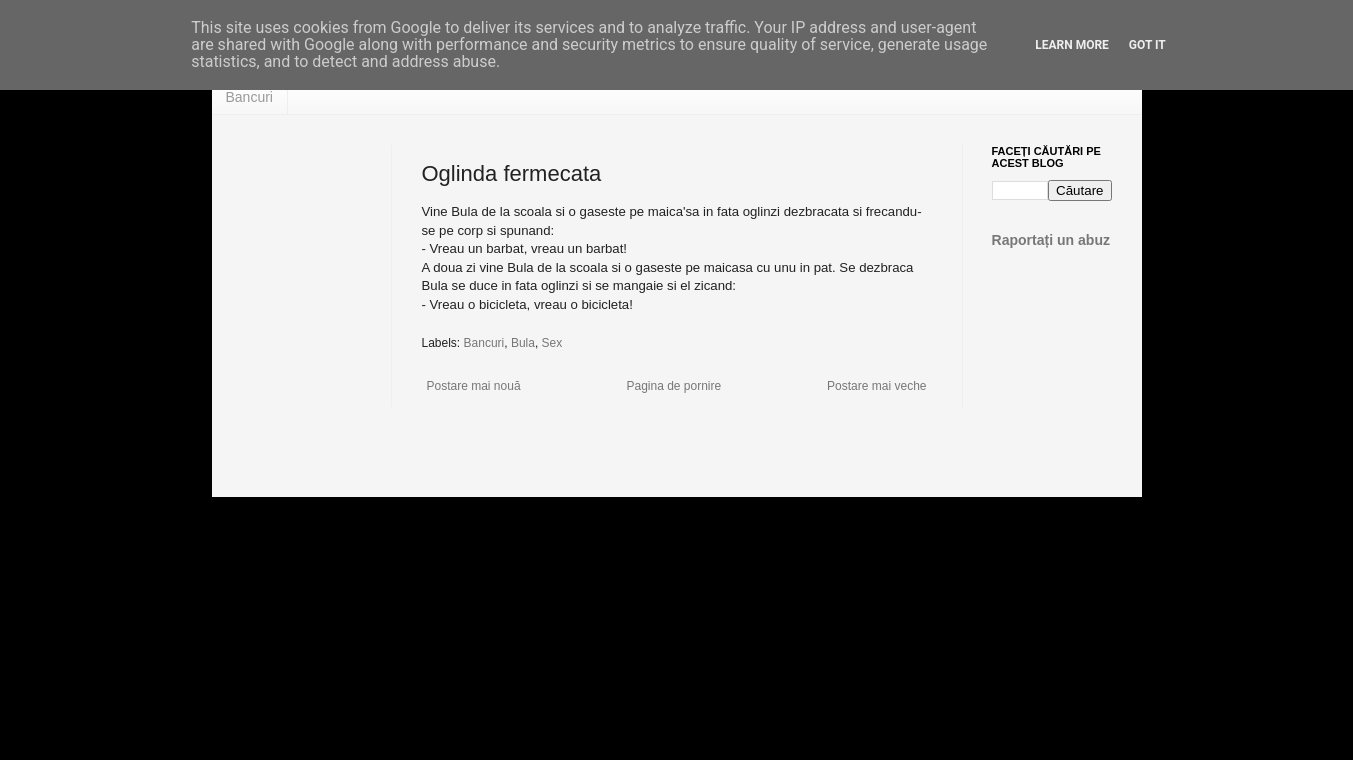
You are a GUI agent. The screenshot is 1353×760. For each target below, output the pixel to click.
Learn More (1072, 45)
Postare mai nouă (474, 386)
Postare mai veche (876, 386)
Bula (523, 343)
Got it (1147, 45)
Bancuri (249, 97)
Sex (552, 343)
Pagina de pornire (673, 386)
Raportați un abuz (1051, 240)
